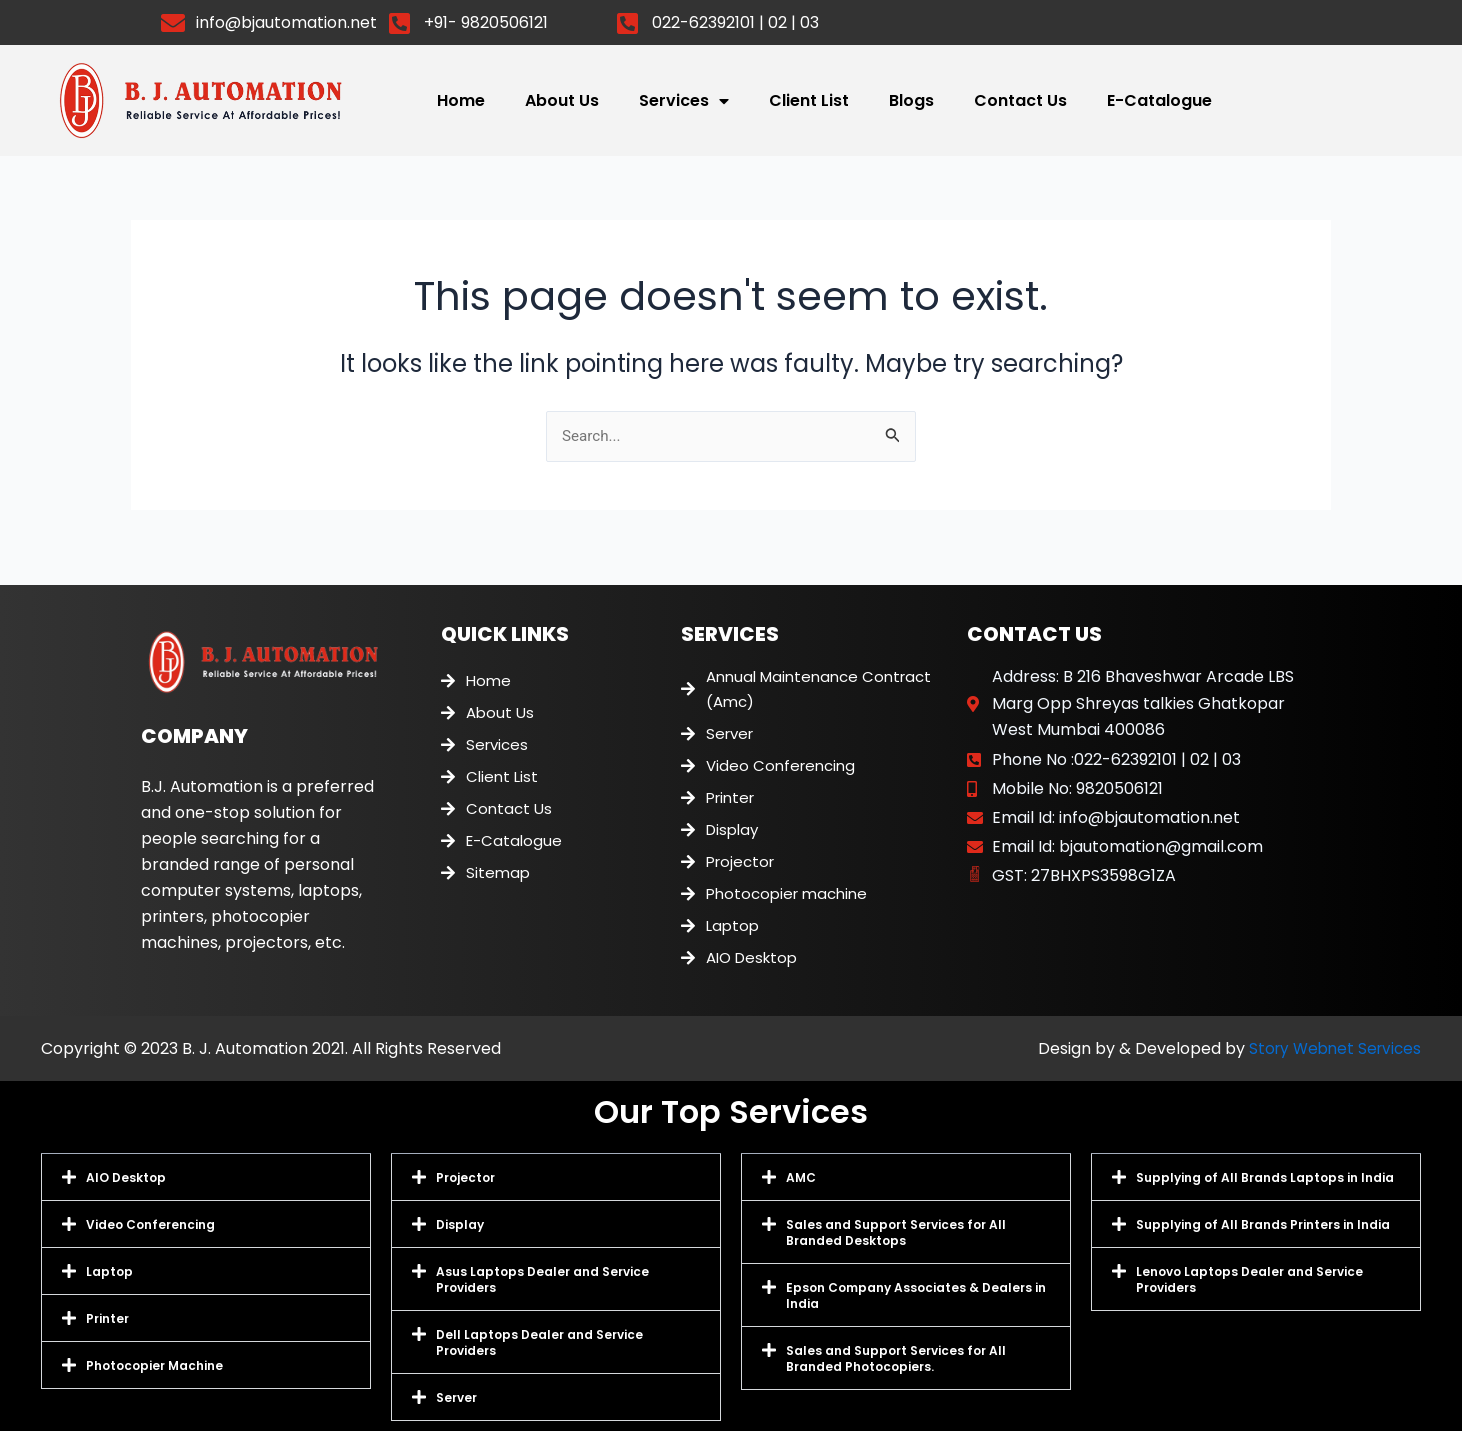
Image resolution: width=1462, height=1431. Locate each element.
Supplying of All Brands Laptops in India (1265, 1177)
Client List (809, 101)
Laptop (109, 1271)
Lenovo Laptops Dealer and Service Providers (1249, 1279)
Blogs (911, 101)
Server (456, 1397)
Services (684, 102)
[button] (206, 1177)
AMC (801, 1177)
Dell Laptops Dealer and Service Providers (539, 1342)
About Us (562, 101)
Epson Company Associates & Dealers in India (916, 1295)
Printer (107, 1318)
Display (460, 1224)
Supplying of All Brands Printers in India (1263, 1224)
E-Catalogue (1159, 101)
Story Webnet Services (1331, 1048)
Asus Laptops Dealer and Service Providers (542, 1279)
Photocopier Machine (154, 1365)
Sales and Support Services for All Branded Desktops (896, 1232)
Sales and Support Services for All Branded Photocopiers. (896, 1358)
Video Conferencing (150, 1224)
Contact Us (1020, 101)
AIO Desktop (126, 1177)
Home (461, 101)
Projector (465, 1177)
